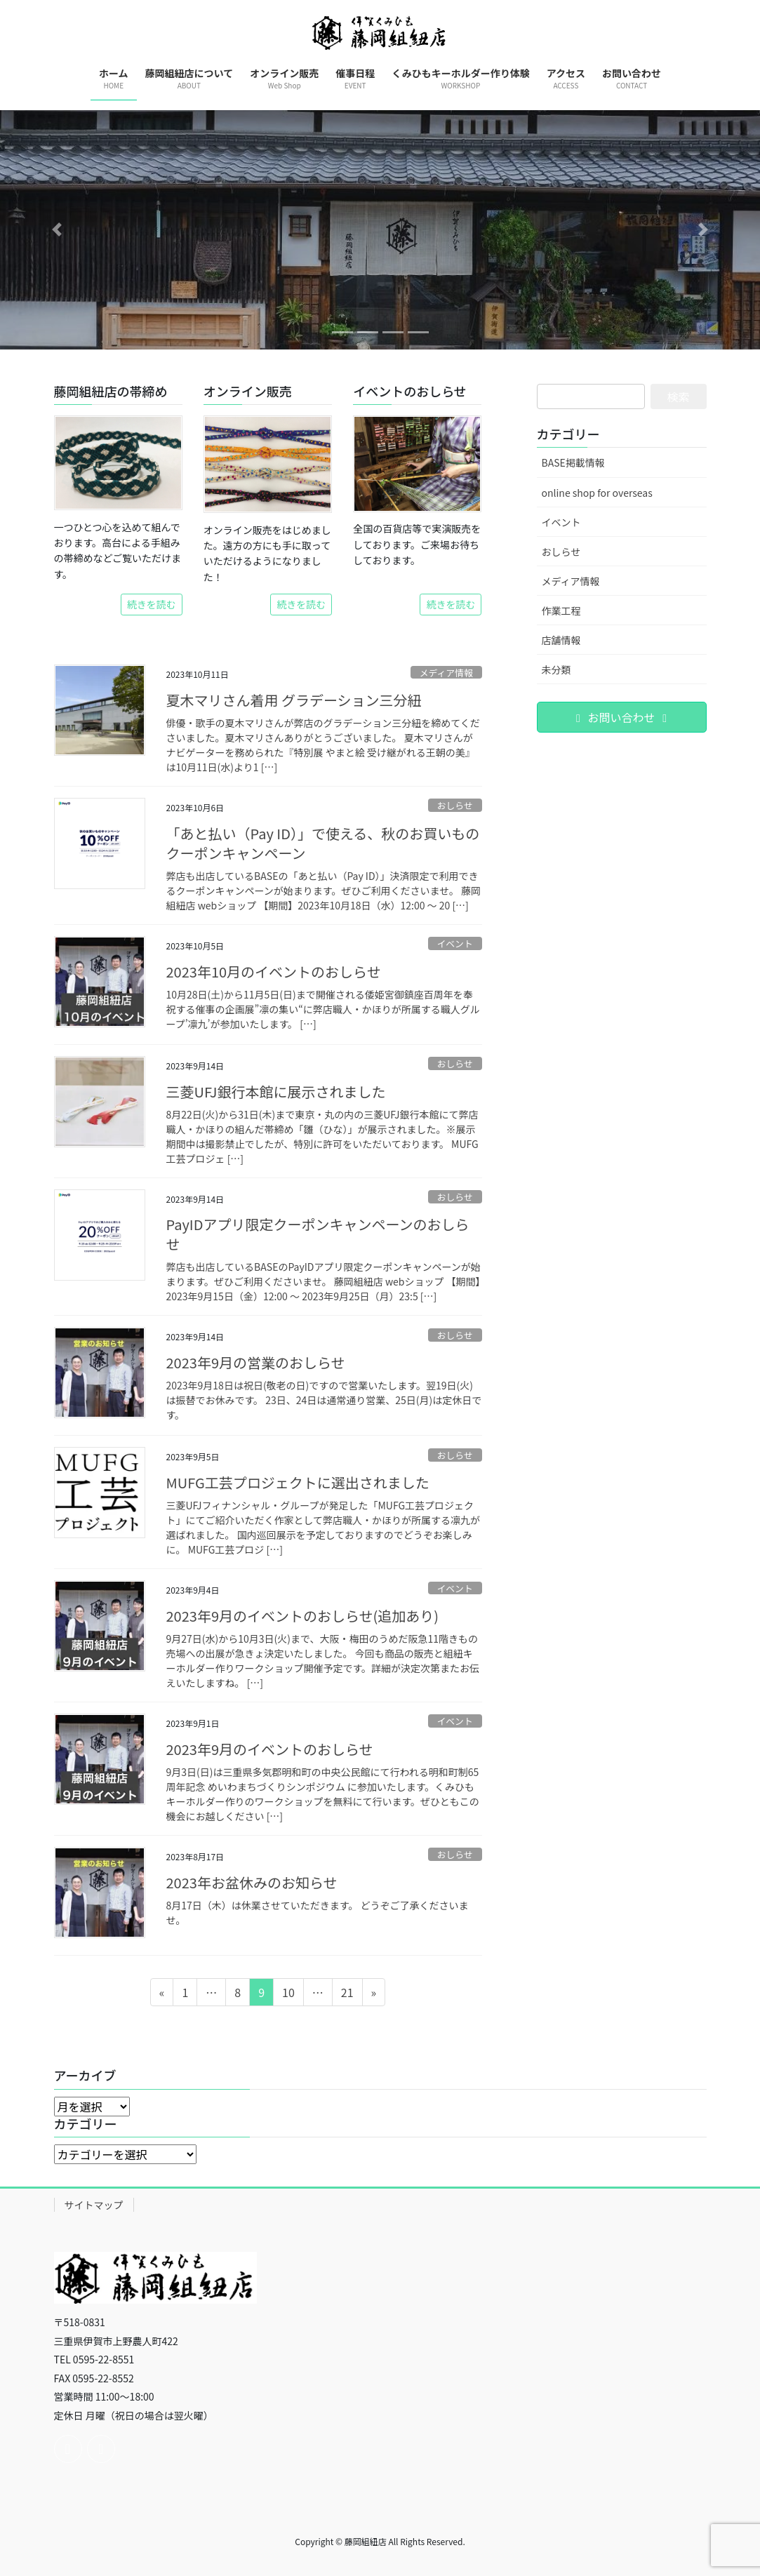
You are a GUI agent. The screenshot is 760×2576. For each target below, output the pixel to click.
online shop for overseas (597, 493)
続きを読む (151, 604)
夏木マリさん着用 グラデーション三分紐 (294, 700)
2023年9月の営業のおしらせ (255, 1362)
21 (347, 1994)
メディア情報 (446, 672)
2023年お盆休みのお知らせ (252, 1882)
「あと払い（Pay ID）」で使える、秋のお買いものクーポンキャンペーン (323, 843)
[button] (57, 229)
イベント (455, 943)
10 (288, 1994)
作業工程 (561, 610)
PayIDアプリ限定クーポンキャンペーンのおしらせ (317, 1234)
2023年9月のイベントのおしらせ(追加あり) (302, 1616)
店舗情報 (561, 640)
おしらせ (455, 805)
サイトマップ (94, 2205)
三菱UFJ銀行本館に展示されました (276, 1091)
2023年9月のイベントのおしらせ (269, 1749)
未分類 (556, 669)
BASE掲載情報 (573, 462)
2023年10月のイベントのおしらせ (273, 971)
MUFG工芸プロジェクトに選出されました (297, 1482)
